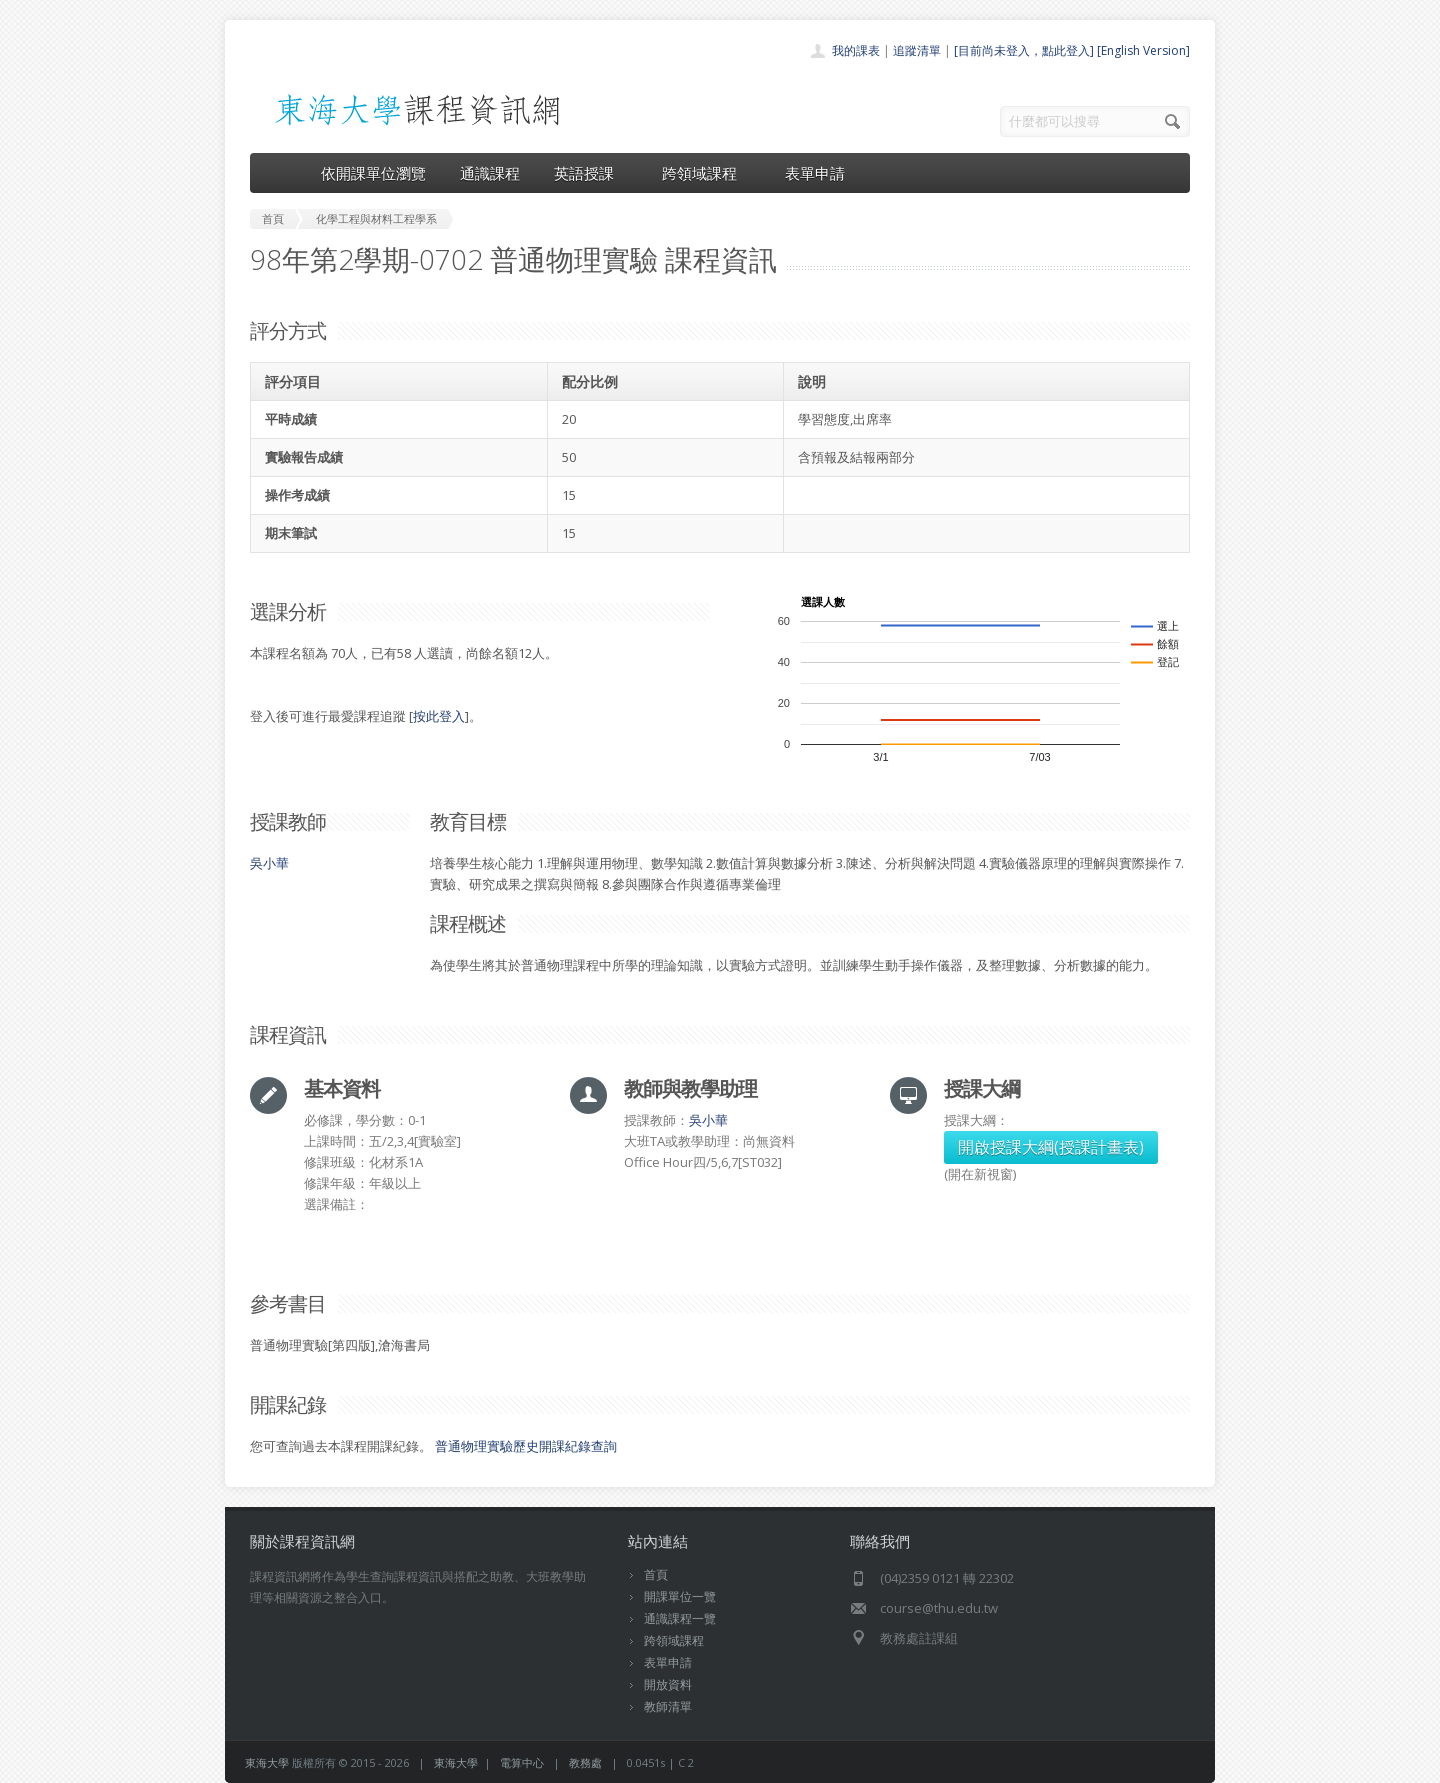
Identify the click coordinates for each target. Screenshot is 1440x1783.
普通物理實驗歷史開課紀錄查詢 (526, 1446)
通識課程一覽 (680, 1618)
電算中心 (522, 1762)
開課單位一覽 (680, 1596)
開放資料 (668, 1684)
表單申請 (815, 173)
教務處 (585, 1762)
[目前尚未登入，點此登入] (1024, 50)
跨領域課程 (706, 173)
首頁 (656, 1574)
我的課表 (856, 50)
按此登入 (439, 716)
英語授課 (591, 173)
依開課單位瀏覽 (373, 173)
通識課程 (490, 173)
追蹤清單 (917, 50)
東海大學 (267, 1762)
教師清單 (668, 1706)
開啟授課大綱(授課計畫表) (1051, 1147)
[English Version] (1143, 50)
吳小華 (269, 863)
